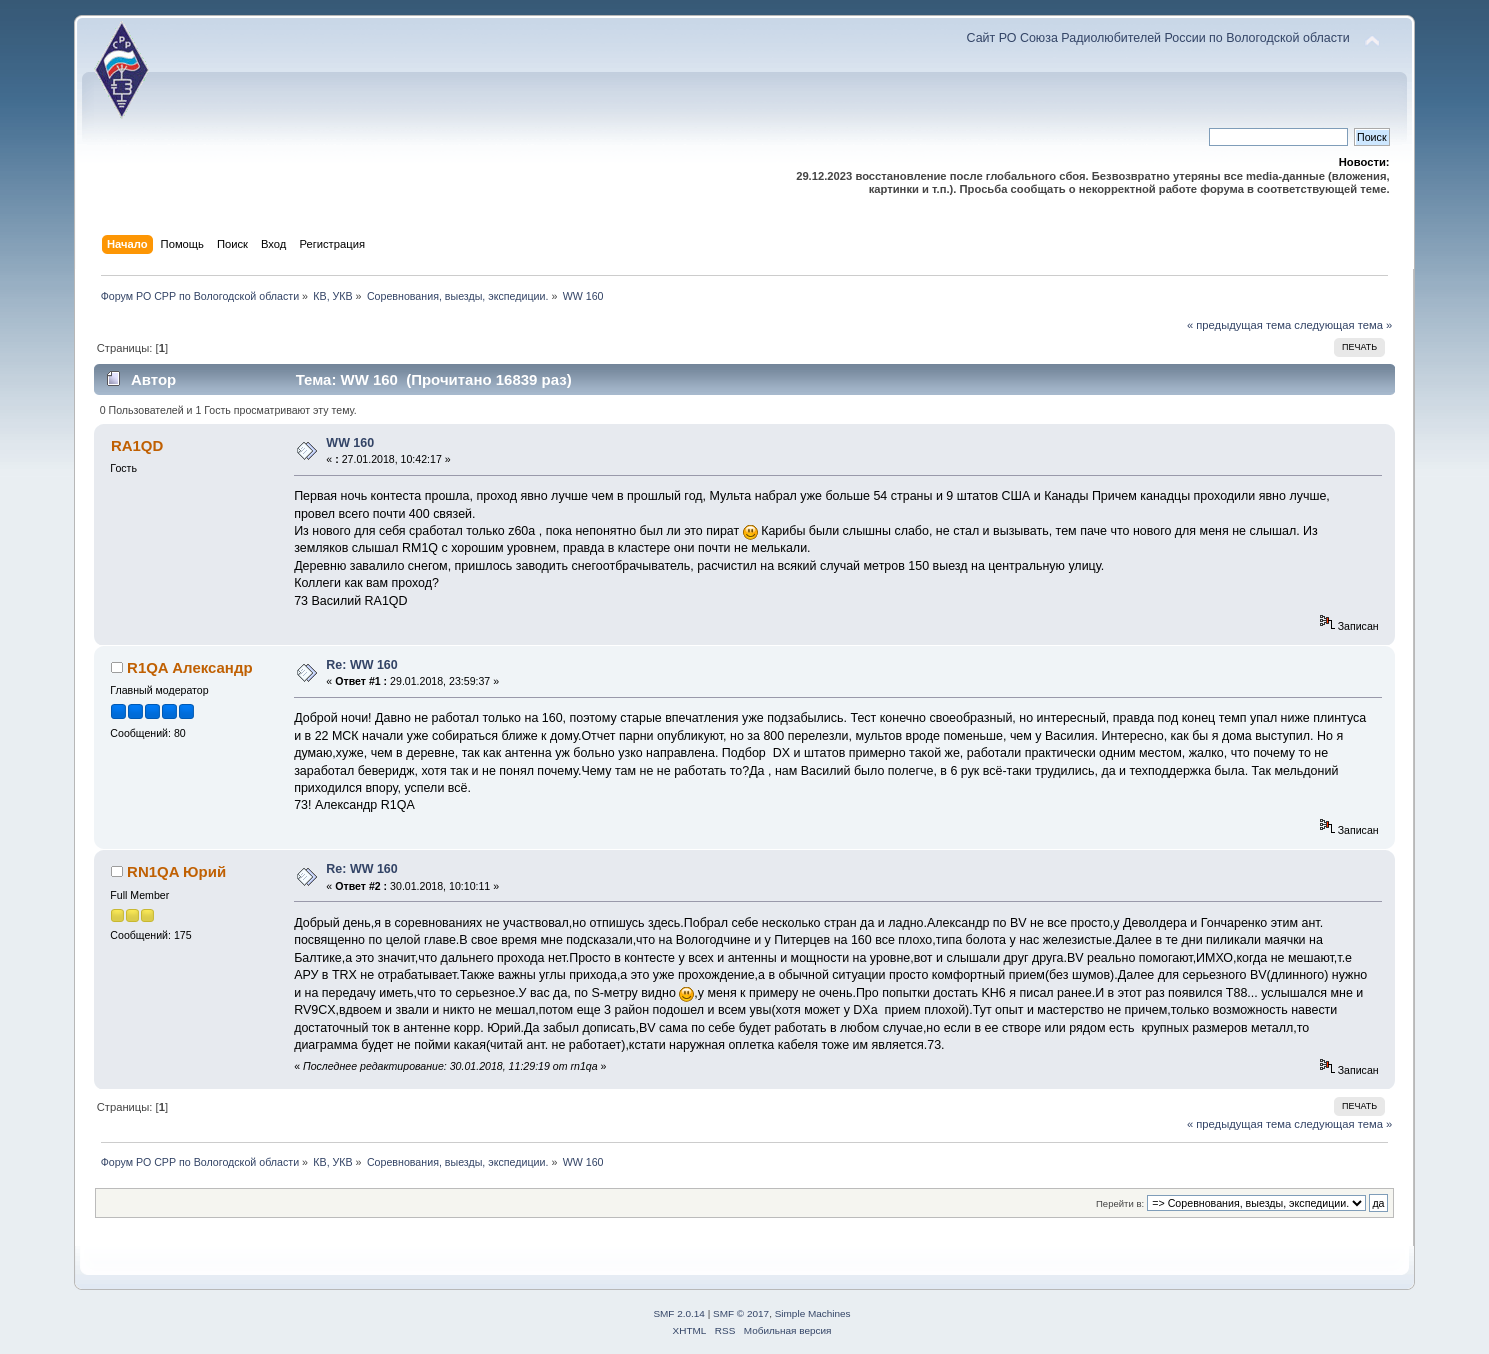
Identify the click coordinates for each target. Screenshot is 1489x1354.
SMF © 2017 (741, 1313)
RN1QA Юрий (176, 871)
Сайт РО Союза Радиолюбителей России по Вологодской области (1157, 38)
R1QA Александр (189, 667)
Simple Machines (813, 1313)
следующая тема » (1343, 325)
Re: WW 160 (361, 665)
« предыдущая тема (1239, 325)
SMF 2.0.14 (679, 1313)
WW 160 (350, 443)
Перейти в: (1120, 1203)
